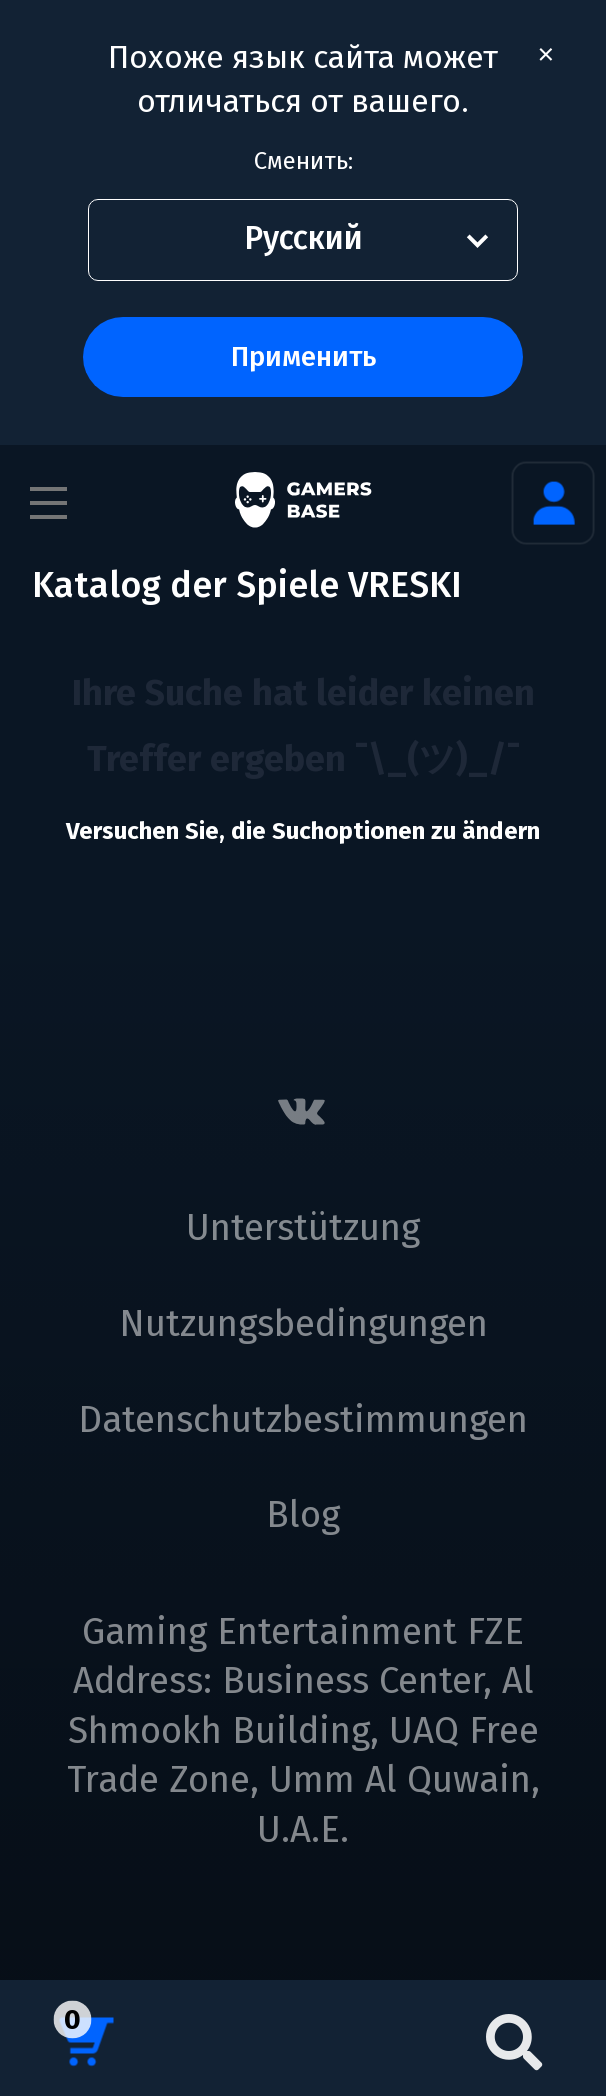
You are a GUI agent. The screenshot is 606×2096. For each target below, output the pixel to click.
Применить (303, 356)
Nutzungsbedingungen (303, 1324)
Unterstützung (303, 1228)
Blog (303, 1515)
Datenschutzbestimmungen (303, 1420)
